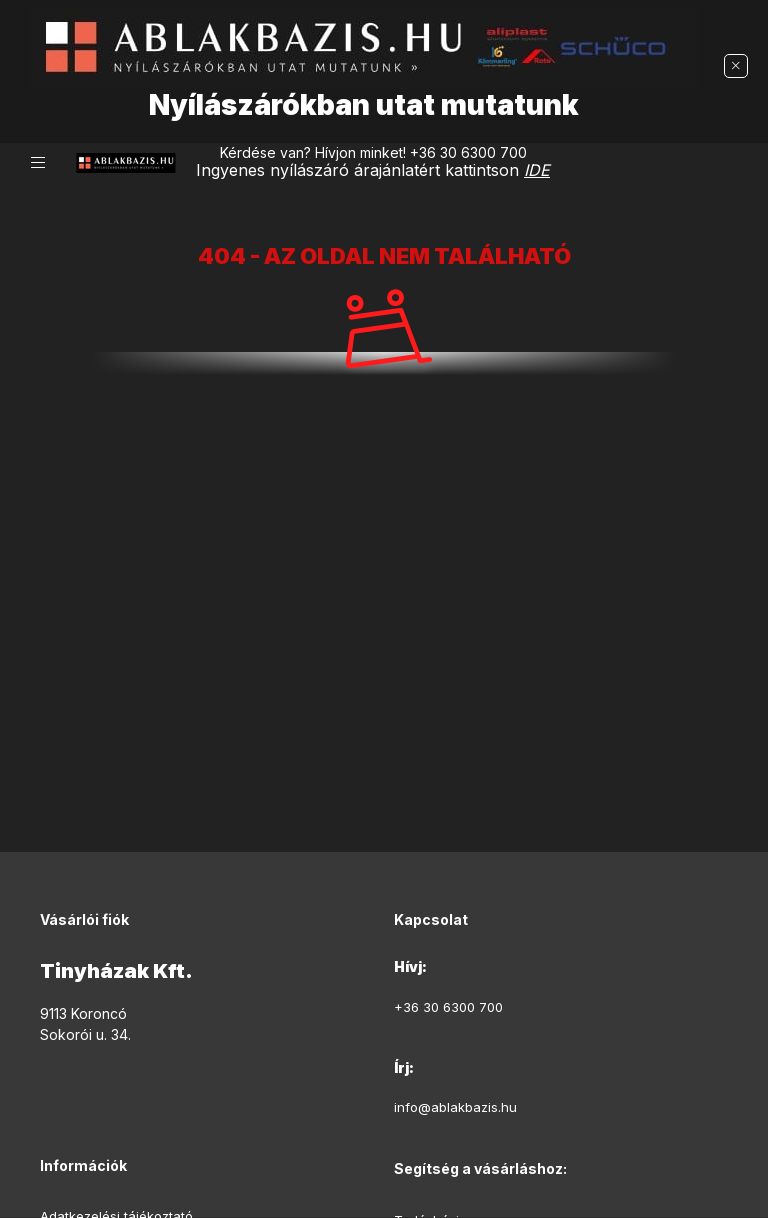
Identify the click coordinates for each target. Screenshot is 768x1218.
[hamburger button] (38, 162)
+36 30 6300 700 (468, 152)
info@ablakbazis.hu (455, 1107)
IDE (537, 170)
